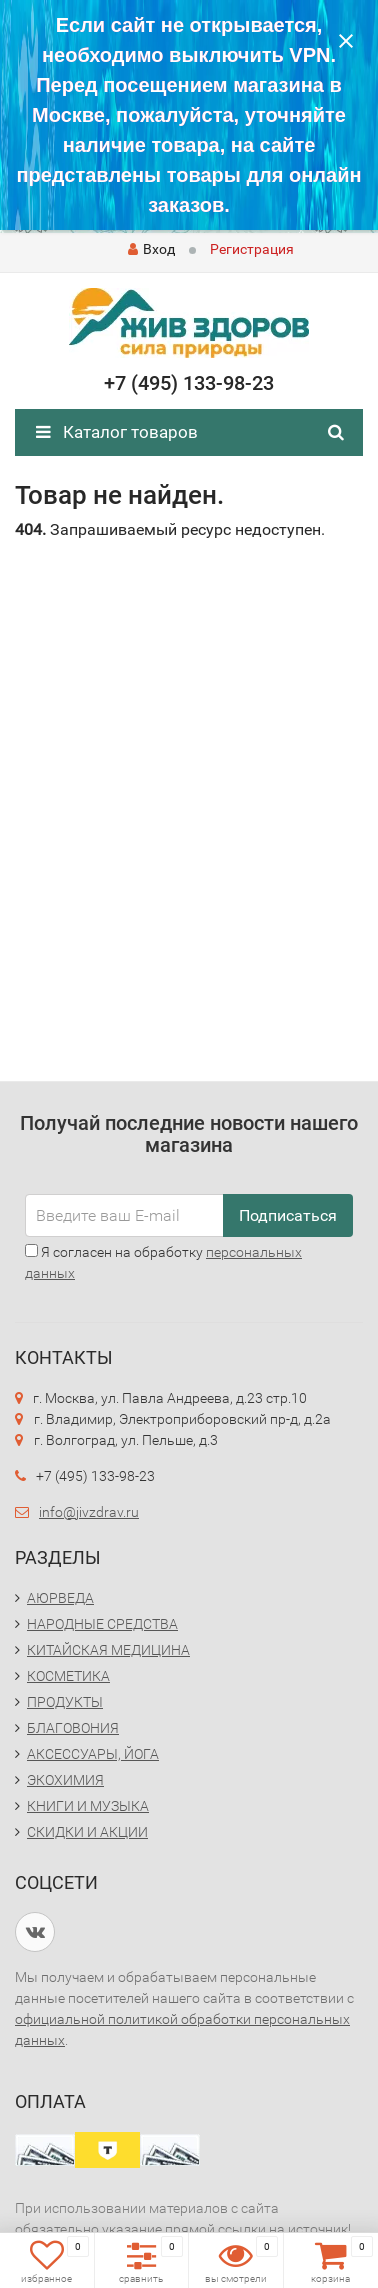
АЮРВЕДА (60, 1598)
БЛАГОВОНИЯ (73, 1728)
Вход (151, 249)
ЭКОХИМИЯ (65, 1780)
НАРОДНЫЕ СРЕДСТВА (102, 1624)
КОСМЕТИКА (68, 1676)
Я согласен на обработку (163, 1262)
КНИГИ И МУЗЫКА (88, 1806)
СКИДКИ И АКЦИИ (87, 1832)
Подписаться (288, 1215)
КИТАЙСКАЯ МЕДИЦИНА (108, 1650)
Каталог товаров (117, 432)
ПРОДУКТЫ (65, 1702)
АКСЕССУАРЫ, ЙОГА (93, 1754)
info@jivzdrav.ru (89, 1512)
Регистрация (252, 249)
